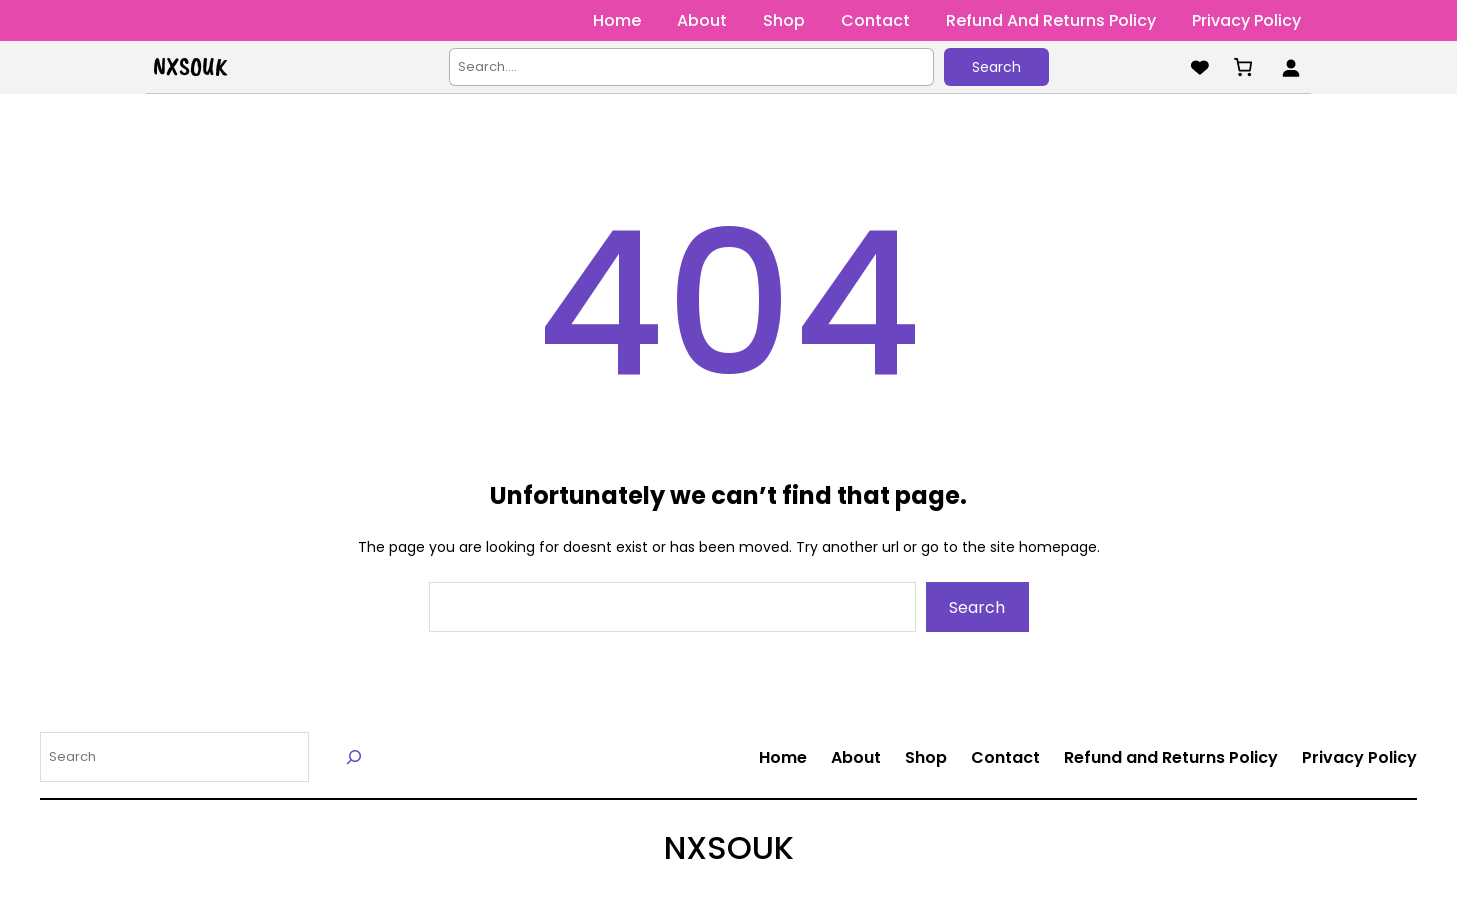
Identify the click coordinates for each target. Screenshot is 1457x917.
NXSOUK (190, 67)
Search (996, 67)
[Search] (354, 756)
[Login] (1290, 67)
